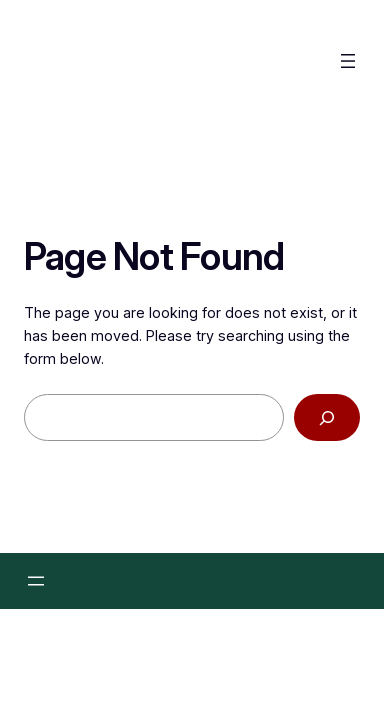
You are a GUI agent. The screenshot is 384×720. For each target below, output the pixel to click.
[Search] (327, 418)
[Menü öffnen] (348, 61)
